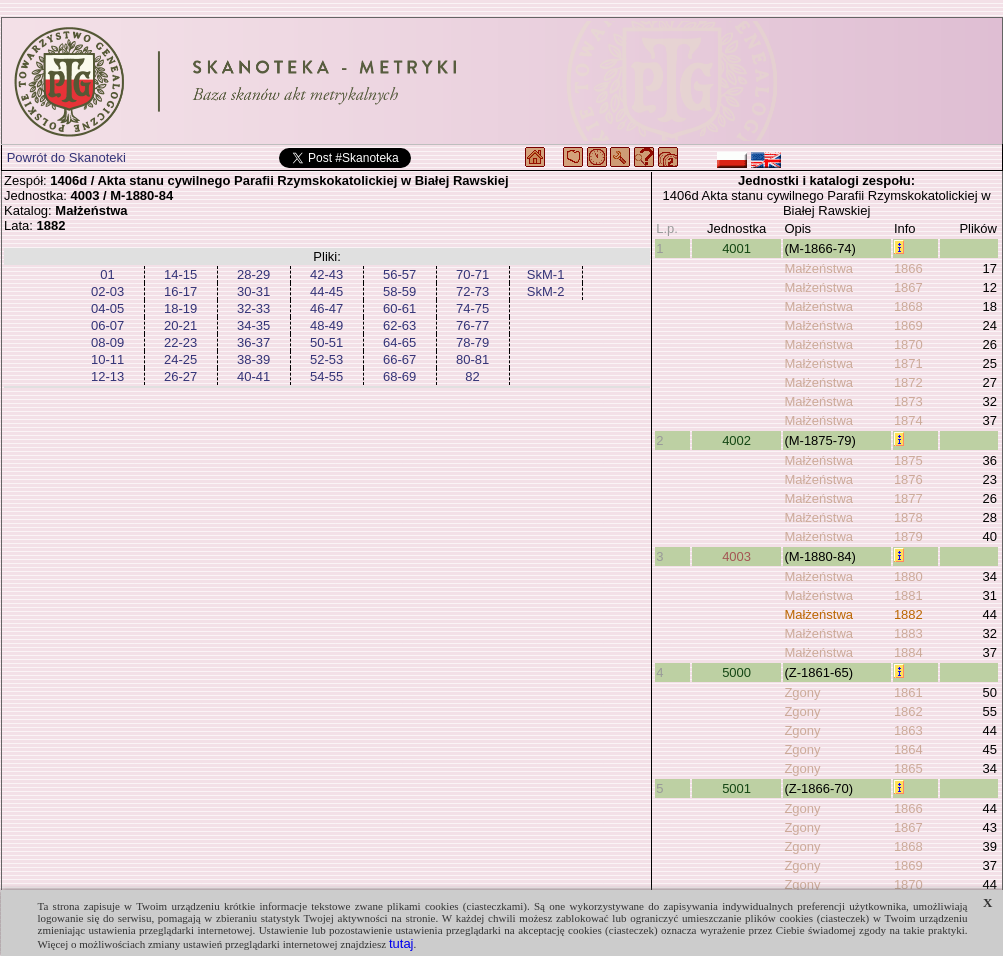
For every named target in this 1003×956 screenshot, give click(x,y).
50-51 (326, 342)
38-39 (253, 359)
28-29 (253, 274)
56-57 (399, 274)
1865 (908, 768)
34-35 (253, 325)
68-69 (399, 376)
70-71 (472, 274)
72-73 (472, 291)
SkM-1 (546, 274)
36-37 (253, 342)
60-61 (399, 308)
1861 (908, 692)
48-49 (326, 325)
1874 (908, 420)
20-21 (180, 325)
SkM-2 (546, 291)
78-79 (472, 342)
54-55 (326, 376)
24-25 (180, 359)
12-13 (107, 376)
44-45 (326, 291)
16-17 (180, 291)
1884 (908, 652)
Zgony (802, 692)
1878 (908, 517)
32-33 (253, 308)
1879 (908, 536)
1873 (908, 401)
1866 (908, 268)
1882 (908, 614)
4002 (736, 440)
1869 (908, 325)
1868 (908, 306)
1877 (908, 498)
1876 (908, 479)
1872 (908, 382)
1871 (908, 363)
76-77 (472, 325)
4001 (736, 248)
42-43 (326, 274)
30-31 (253, 291)
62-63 (399, 325)
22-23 (180, 342)
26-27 (180, 376)
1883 (908, 633)
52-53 (326, 359)
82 (472, 376)
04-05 (107, 308)
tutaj (401, 943)
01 (107, 274)
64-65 (399, 342)
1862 (908, 711)
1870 (908, 344)
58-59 (399, 291)
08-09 (107, 342)
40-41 (253, 376)
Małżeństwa (818, 268)
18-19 (180, 308)
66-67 (399, 359)
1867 (908, 287)
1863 (908, 730)
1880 (908, 576)
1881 (908, 595)
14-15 (180, 274)
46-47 (326, 308)
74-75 (472, 308)
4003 (736, 556)
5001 (736, 788)
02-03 (107, 291)
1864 (908, 749)
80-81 (472, 359)
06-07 (107, 325)
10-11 (107, 359)
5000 (736, 672)
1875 (908, 460)
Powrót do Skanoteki (66, 157)
